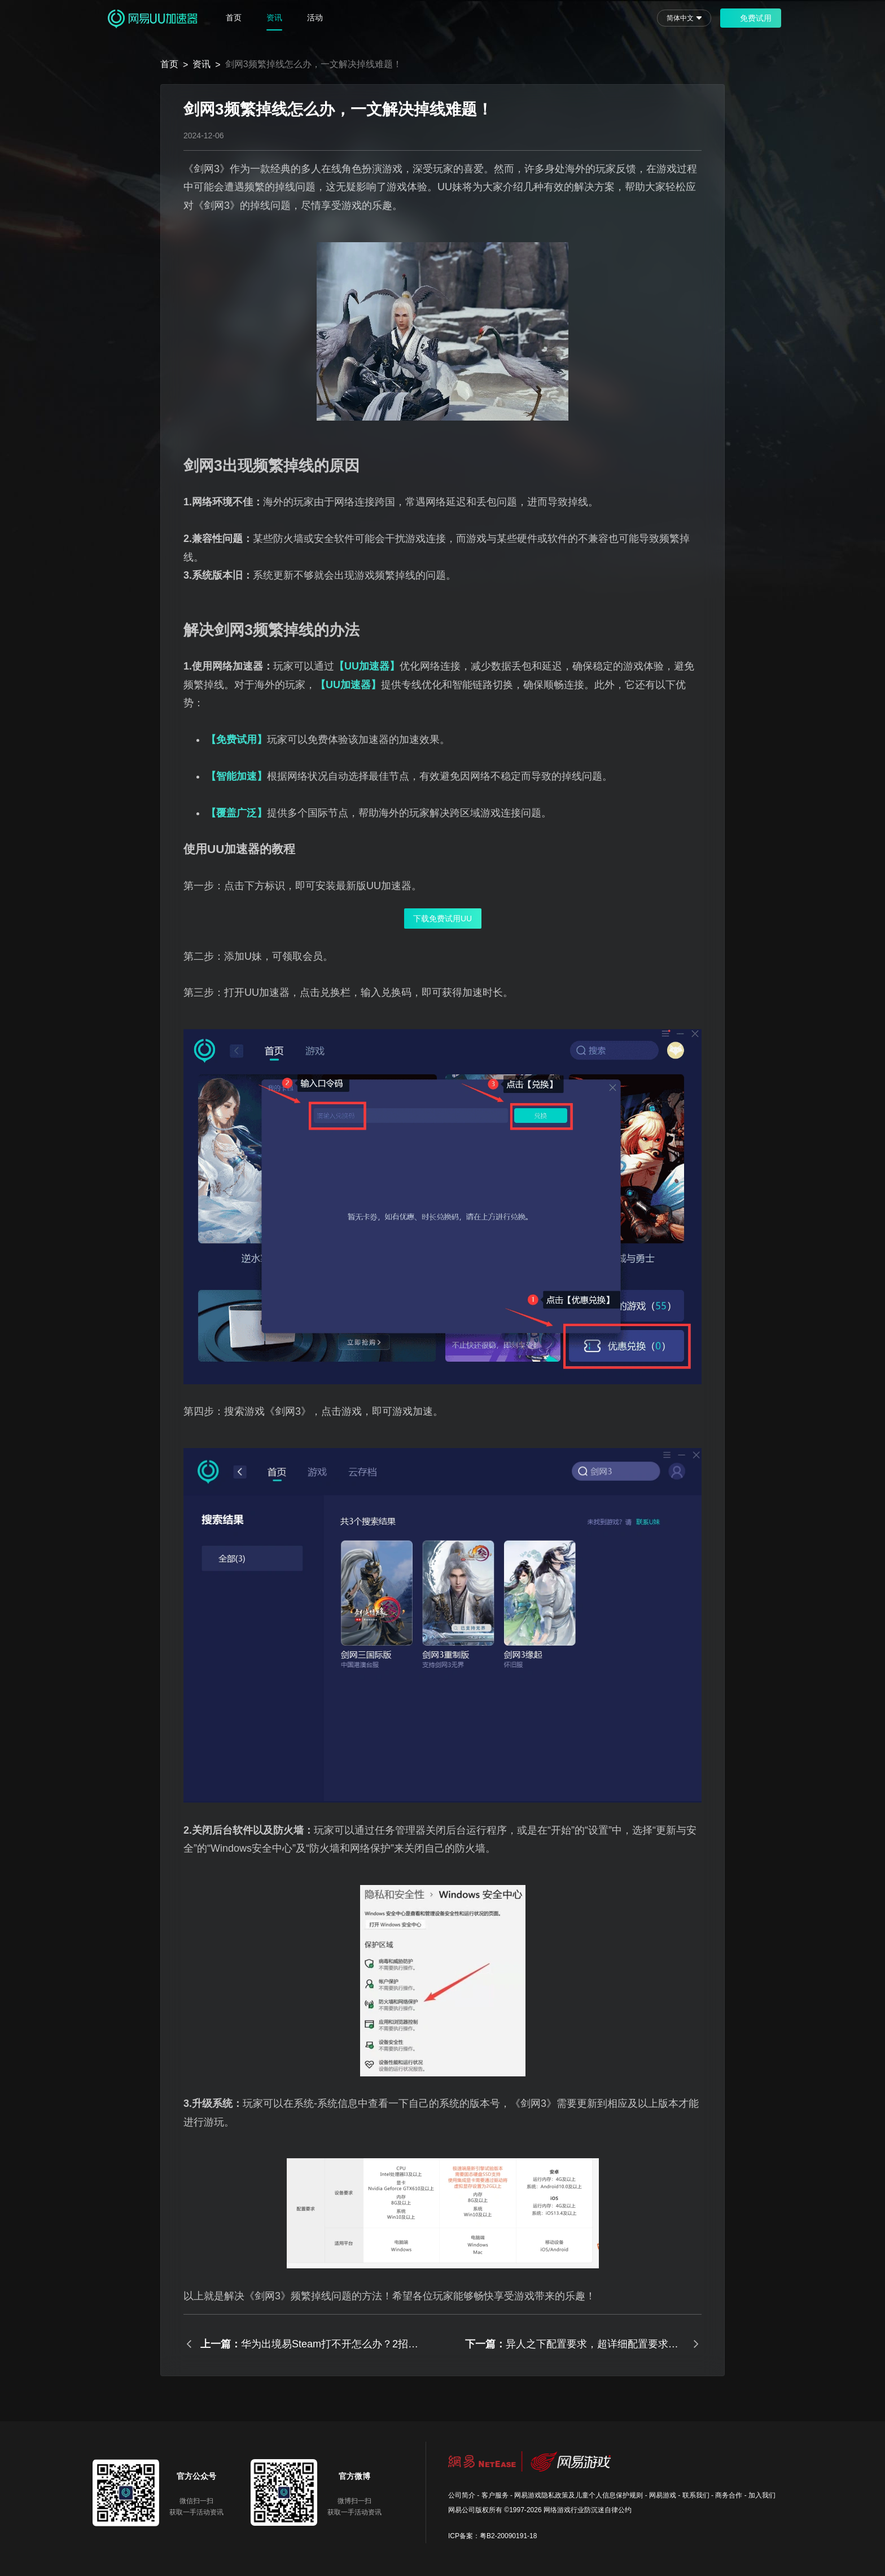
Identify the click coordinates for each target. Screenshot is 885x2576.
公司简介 (461, 2495)
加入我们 (762, 2495)
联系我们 (695, 2495)
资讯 (274, 17)
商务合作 (728, 2495)
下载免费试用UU (442, 918)
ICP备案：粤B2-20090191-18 (492, 2536)
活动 (315, 17)
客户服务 (495, 2495)
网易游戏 (662, 2495)
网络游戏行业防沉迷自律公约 (588, 2510)
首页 (234, 17)
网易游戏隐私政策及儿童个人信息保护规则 (578, 2495)
